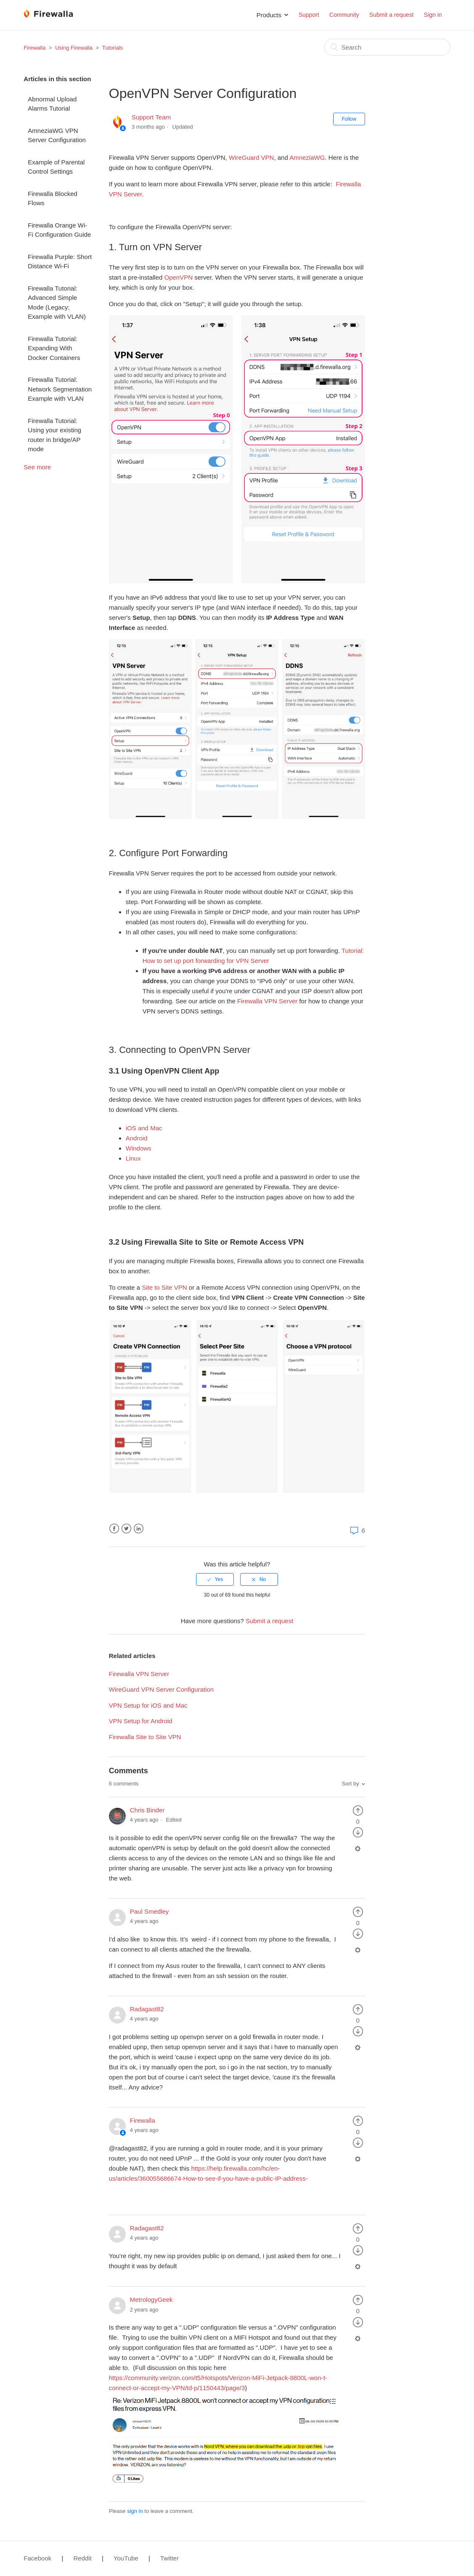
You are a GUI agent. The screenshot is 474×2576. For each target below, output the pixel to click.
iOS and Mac (144, 1128)
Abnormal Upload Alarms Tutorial (52, 103)
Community (344, 14)
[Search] (387, 47)
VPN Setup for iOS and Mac (148, 1705)
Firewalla (34, 48)
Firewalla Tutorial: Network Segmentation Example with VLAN (60, 389)
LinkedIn (138, 1528)
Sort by (350, 1783)
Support (309, 14)
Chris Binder (147, 1810)
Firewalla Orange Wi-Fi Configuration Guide (59, 230)
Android (137, 1138)
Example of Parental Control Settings (56, 167)
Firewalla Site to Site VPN (145, 1736)
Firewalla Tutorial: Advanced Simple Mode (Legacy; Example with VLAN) (57, 302)
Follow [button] (349, 119)
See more (37, 467)
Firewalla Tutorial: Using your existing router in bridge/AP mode (54, 435)
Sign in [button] (433, 14)
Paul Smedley (149, 1911)
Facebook (114, 1528)
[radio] (215, 1579)
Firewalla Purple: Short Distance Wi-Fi (60, 261)
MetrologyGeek (151, 2299)
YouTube (126, 2558)
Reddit (82, 2558)
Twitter (126, 1528)
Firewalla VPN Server (139, 1673)
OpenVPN (178, 277)
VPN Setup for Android (140, 1720)
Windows (138, 1148)
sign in (135, 2511)
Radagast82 (147, 2009)
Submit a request (391, 14)
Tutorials (112, 48)
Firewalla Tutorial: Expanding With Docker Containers (54, 348)
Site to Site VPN (163, 1287)
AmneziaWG (307, 157)
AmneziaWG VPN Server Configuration (57, 135)
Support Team (151, 117)
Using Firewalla (74, 48)
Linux (133, 1158)
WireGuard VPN (251, 157)
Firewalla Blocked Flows (52, 198)
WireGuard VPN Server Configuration (161, 1689)
